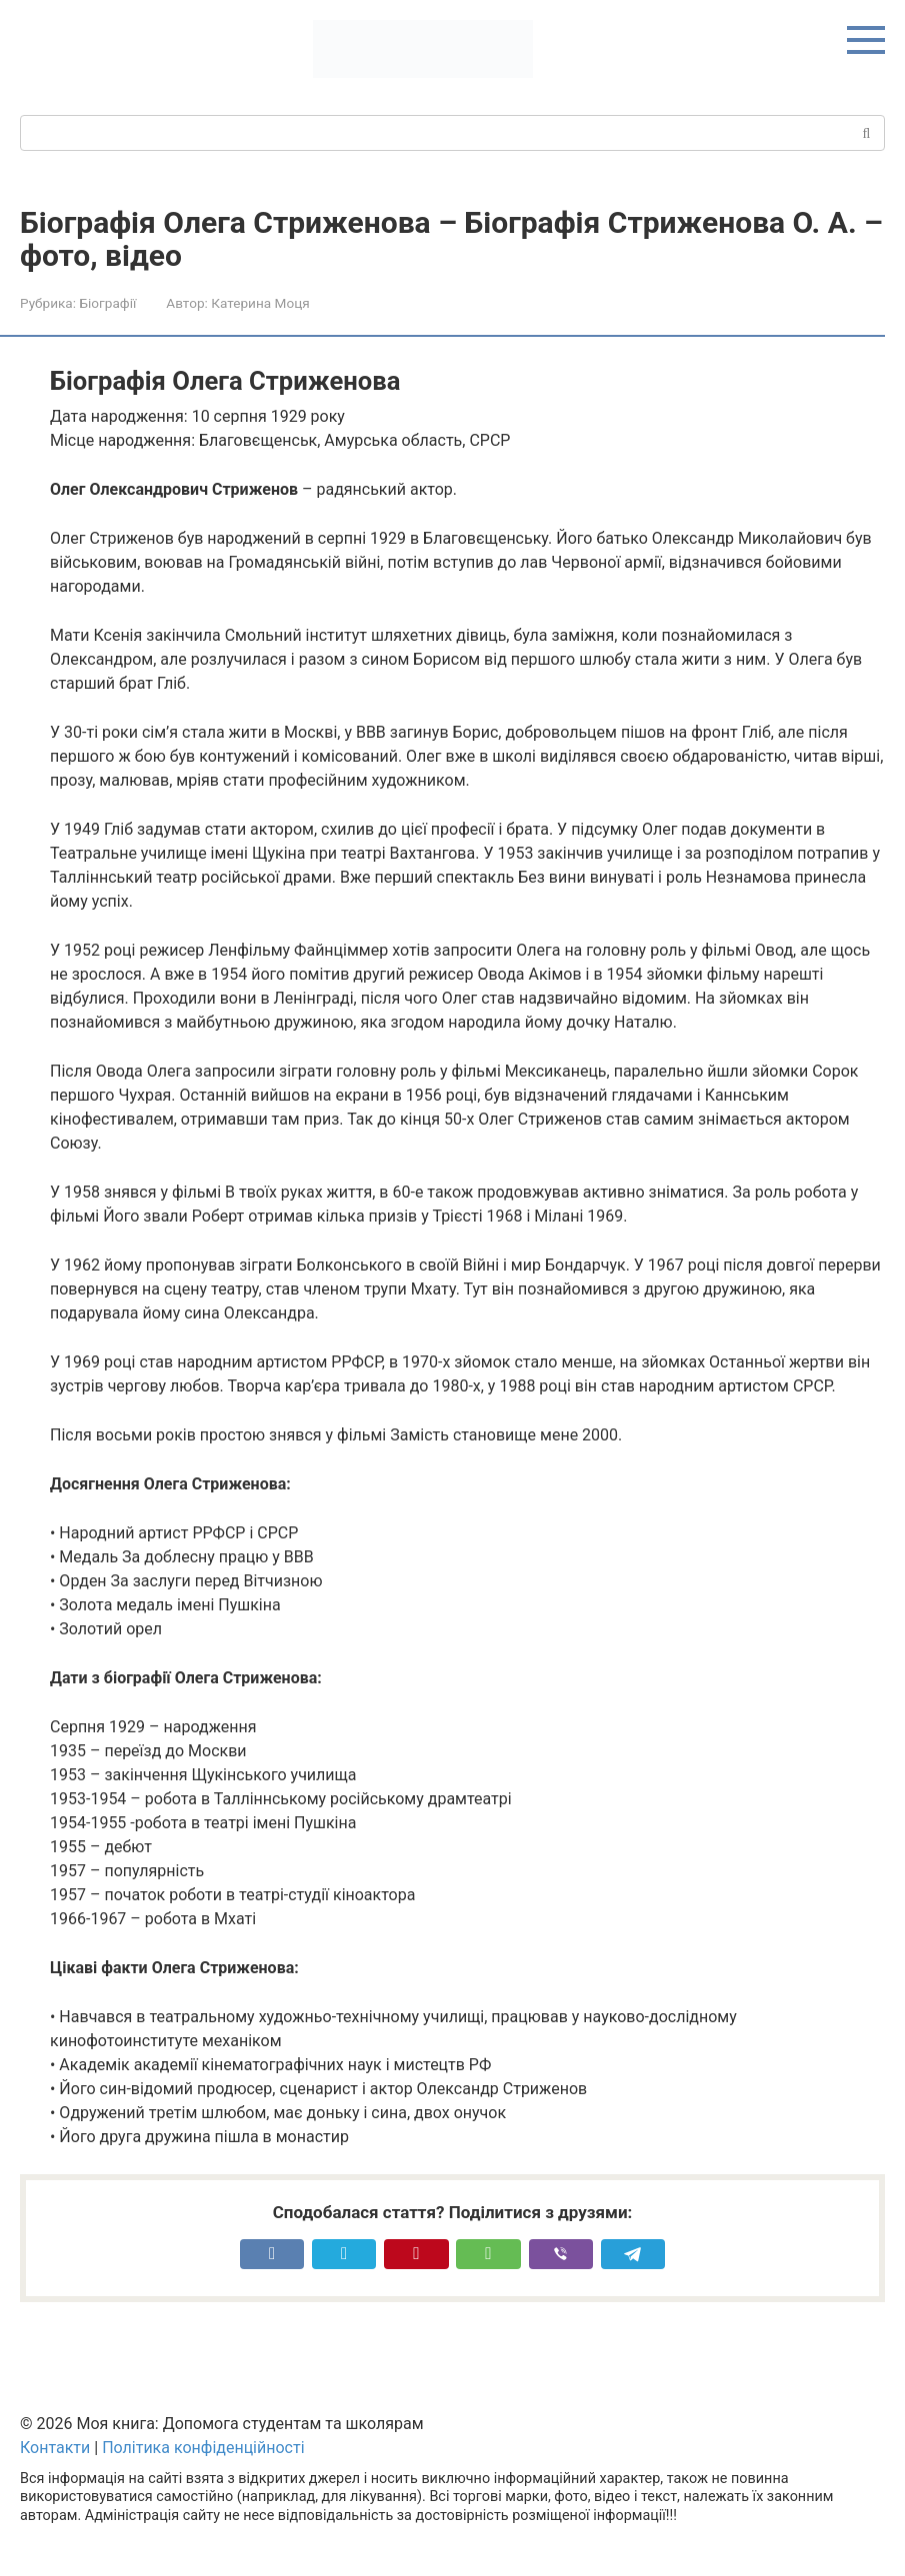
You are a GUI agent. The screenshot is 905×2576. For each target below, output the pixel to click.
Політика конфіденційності (203, 2447)
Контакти (55, 2447)
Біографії (107, 303)
